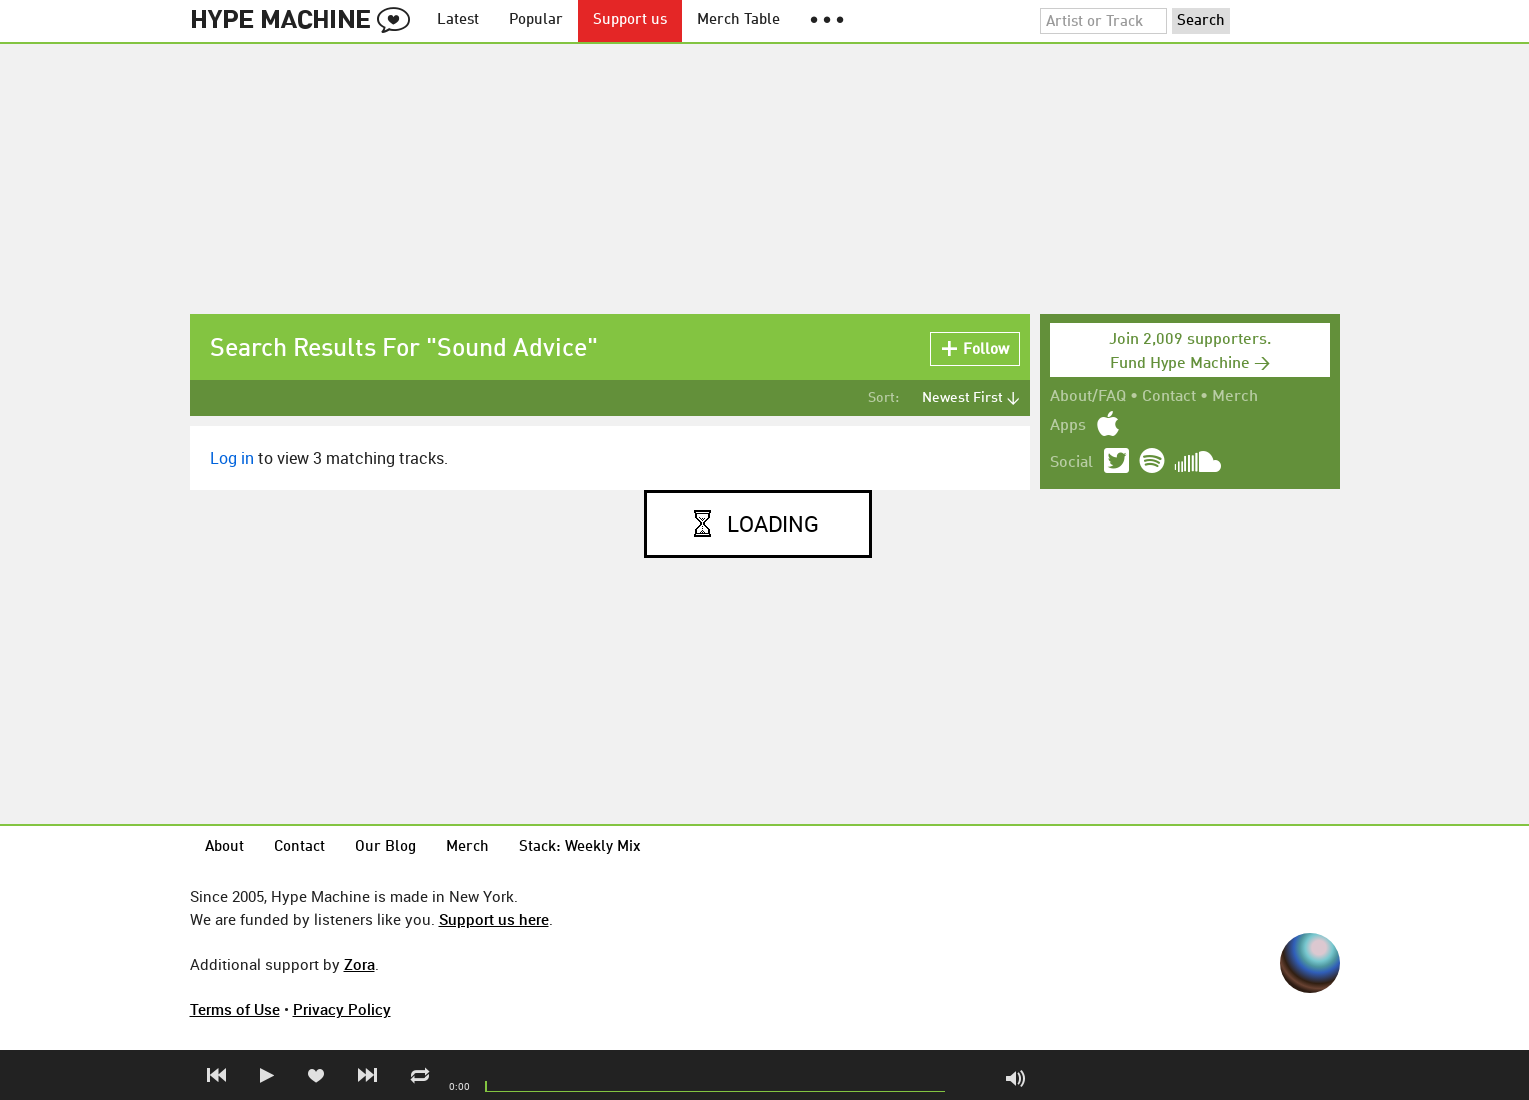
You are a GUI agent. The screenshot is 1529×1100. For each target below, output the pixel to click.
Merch (1235, 397)
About (224, 847)
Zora (359, 964)
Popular (536, 20)
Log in (232, 458)
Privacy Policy (342, 1009)
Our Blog (385, 847)
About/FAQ (1088, 397)
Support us (630, 20)
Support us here (494, 919)
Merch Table (738, 20)
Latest (458, 20)
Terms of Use (235, 1009)
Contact (1169, 397)
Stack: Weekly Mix (580, 847)
